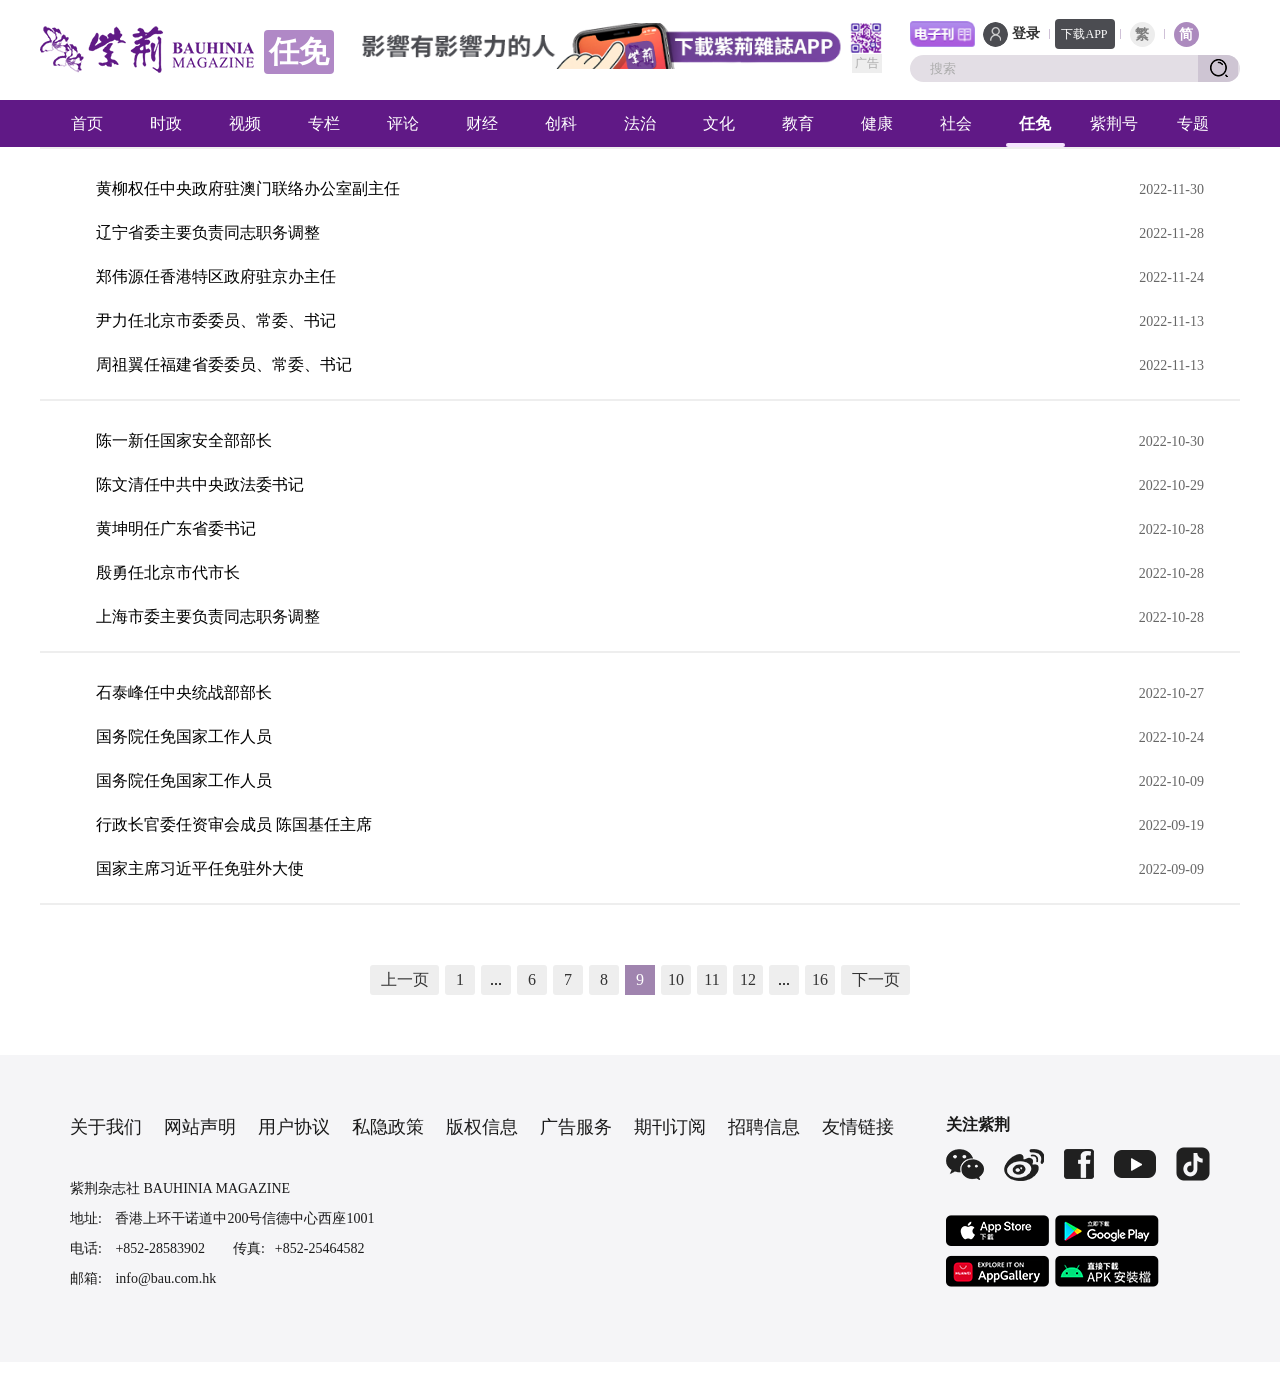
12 (748, 979)
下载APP (1084, 34)
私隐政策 (388, 1127)
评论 (403, 123)
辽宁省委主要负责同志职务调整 (208, 232)
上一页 (405, 979)
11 (711, 979)
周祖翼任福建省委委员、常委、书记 (224, 364)
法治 (640, 123)
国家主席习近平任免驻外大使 (200, 868)
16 (820, 979)
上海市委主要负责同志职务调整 (208, 616)
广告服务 (576, 1127)
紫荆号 (1114, 123)
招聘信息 (764, 1127)
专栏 (324, 123)
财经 (482, 123)
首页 (87, 123)
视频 (245, 123)
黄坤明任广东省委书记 (176, 528)
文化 (719, 123)
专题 (1193, 123)
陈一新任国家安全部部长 (184, 440)
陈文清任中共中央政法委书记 (200, 484)
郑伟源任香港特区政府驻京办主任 (216, 276)
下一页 (876, 979)
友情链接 (858, 1127)
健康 (877, 123)
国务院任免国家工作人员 (184, 736)
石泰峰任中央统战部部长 (184, 692)
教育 (798, 123)
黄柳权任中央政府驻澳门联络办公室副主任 (248, 188)
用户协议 (294, 1127)
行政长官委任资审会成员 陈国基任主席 (234, 824)
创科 (561, 123)
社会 (956, 123)
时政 (166, 123)
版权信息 (482, 1127)
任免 (1035, 123)
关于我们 (106, 1127)
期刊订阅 (670, 1127)
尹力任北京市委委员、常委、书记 (216, 320)
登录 (1026, 33)
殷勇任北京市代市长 (168, 572)
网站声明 (200, 1127)
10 (676, 979)
